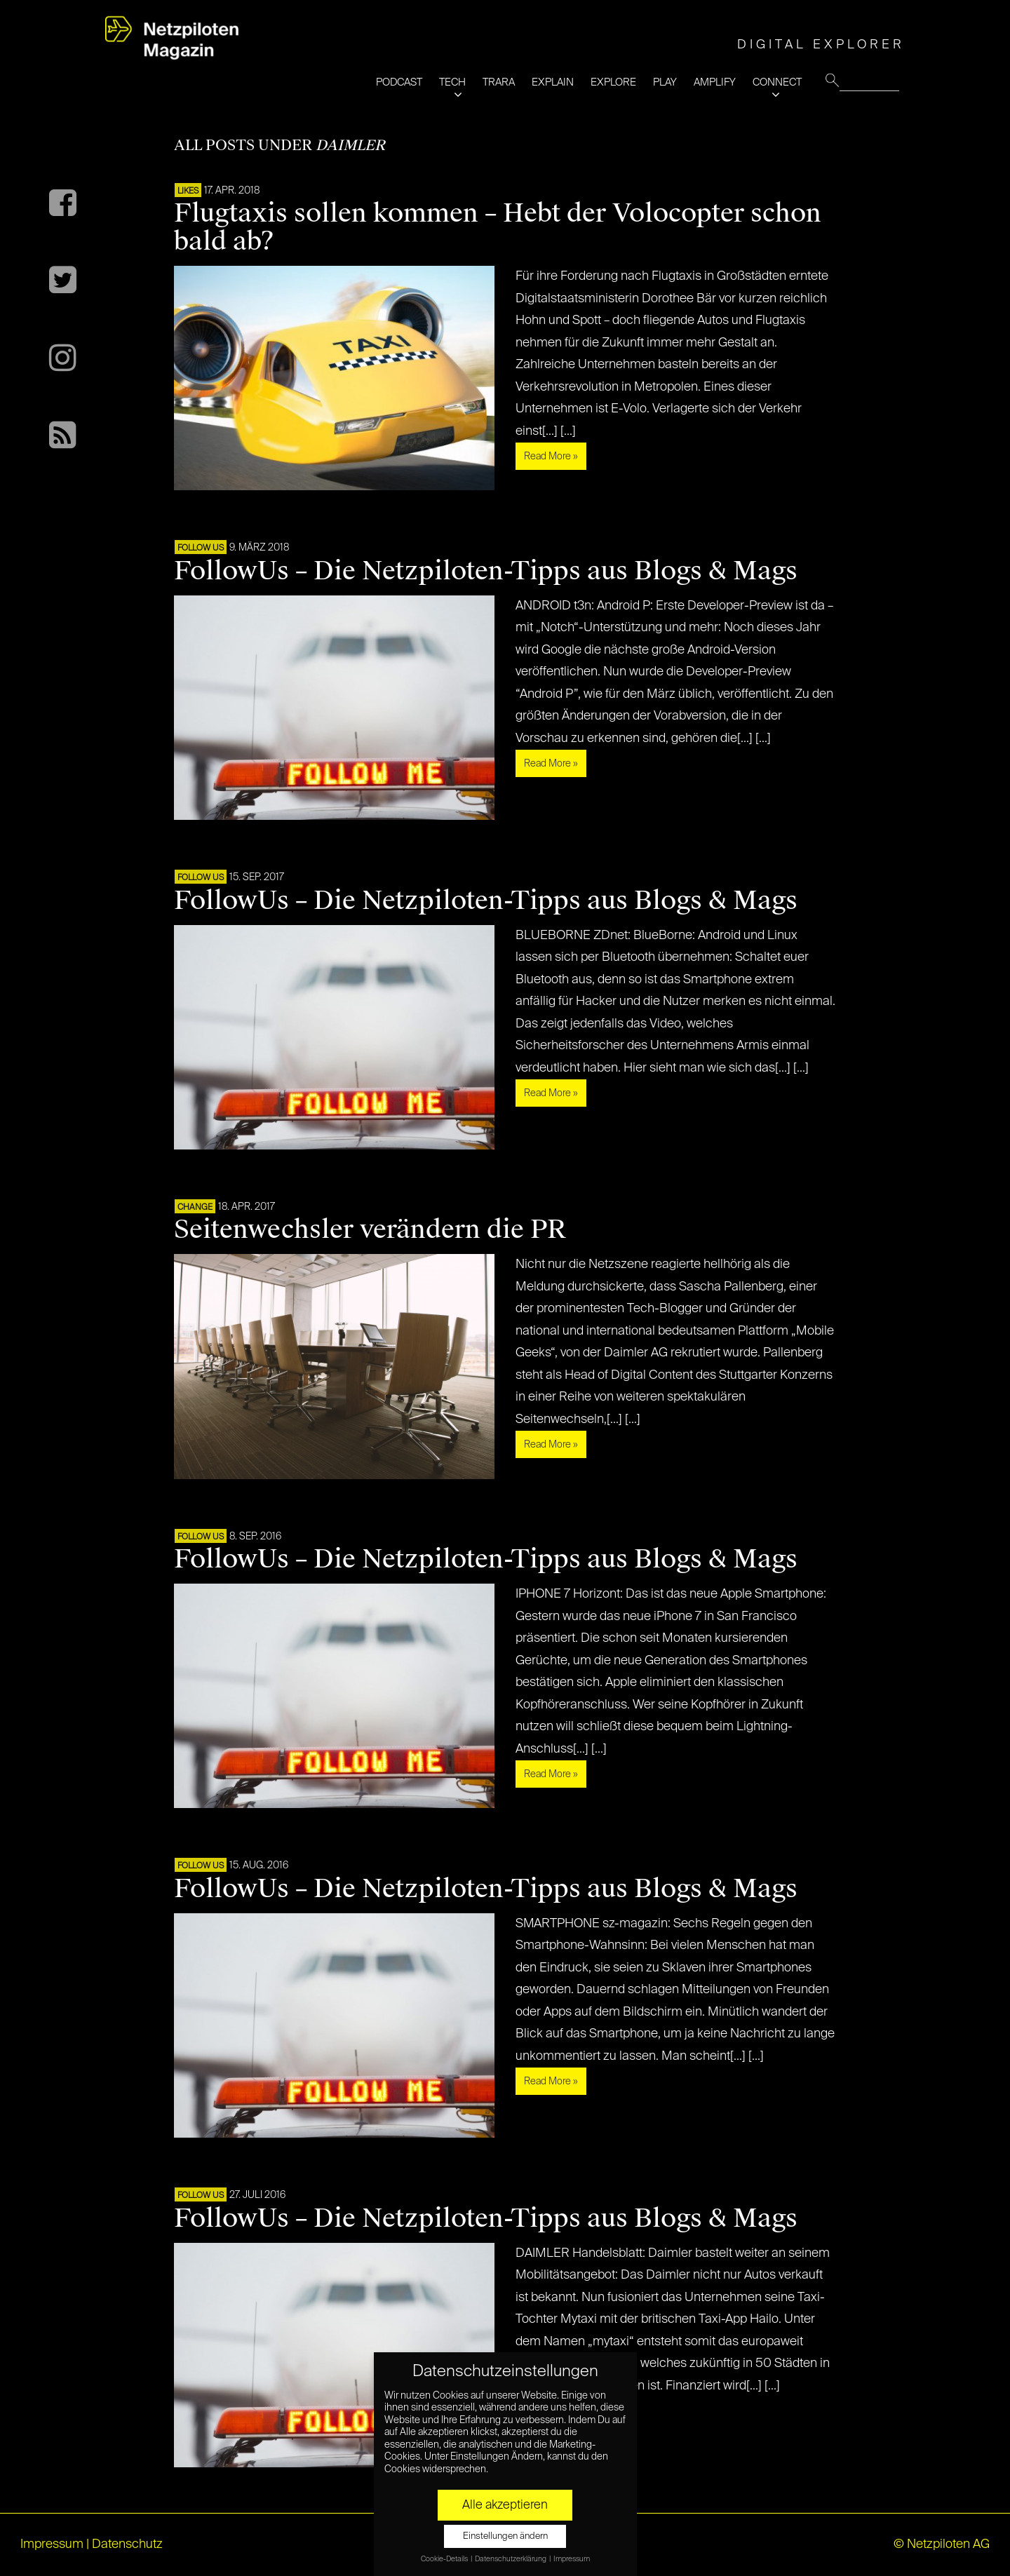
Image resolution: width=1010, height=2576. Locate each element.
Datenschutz (127, 2544)
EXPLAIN (553, 82)
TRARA (499, 82)
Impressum (51, 2544)
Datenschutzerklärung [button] (511, 2559)
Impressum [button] (571, 2559)
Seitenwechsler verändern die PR (369, 1229)
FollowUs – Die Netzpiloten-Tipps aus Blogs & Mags (485, 571)
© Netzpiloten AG (942, 2544)
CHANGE (195, 1207)
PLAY (665, 82)
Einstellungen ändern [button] (505, 2536)
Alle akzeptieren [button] (505, 2505)
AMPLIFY (715, 82)
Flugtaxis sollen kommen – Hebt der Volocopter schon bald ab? (497, 227)
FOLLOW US (200, 548)
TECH (452, 82)
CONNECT (777, 82)
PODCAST (399, 82)
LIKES (187, 191)
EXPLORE (613, 82)
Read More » (551, 456)
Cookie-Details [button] (445, 2559)
